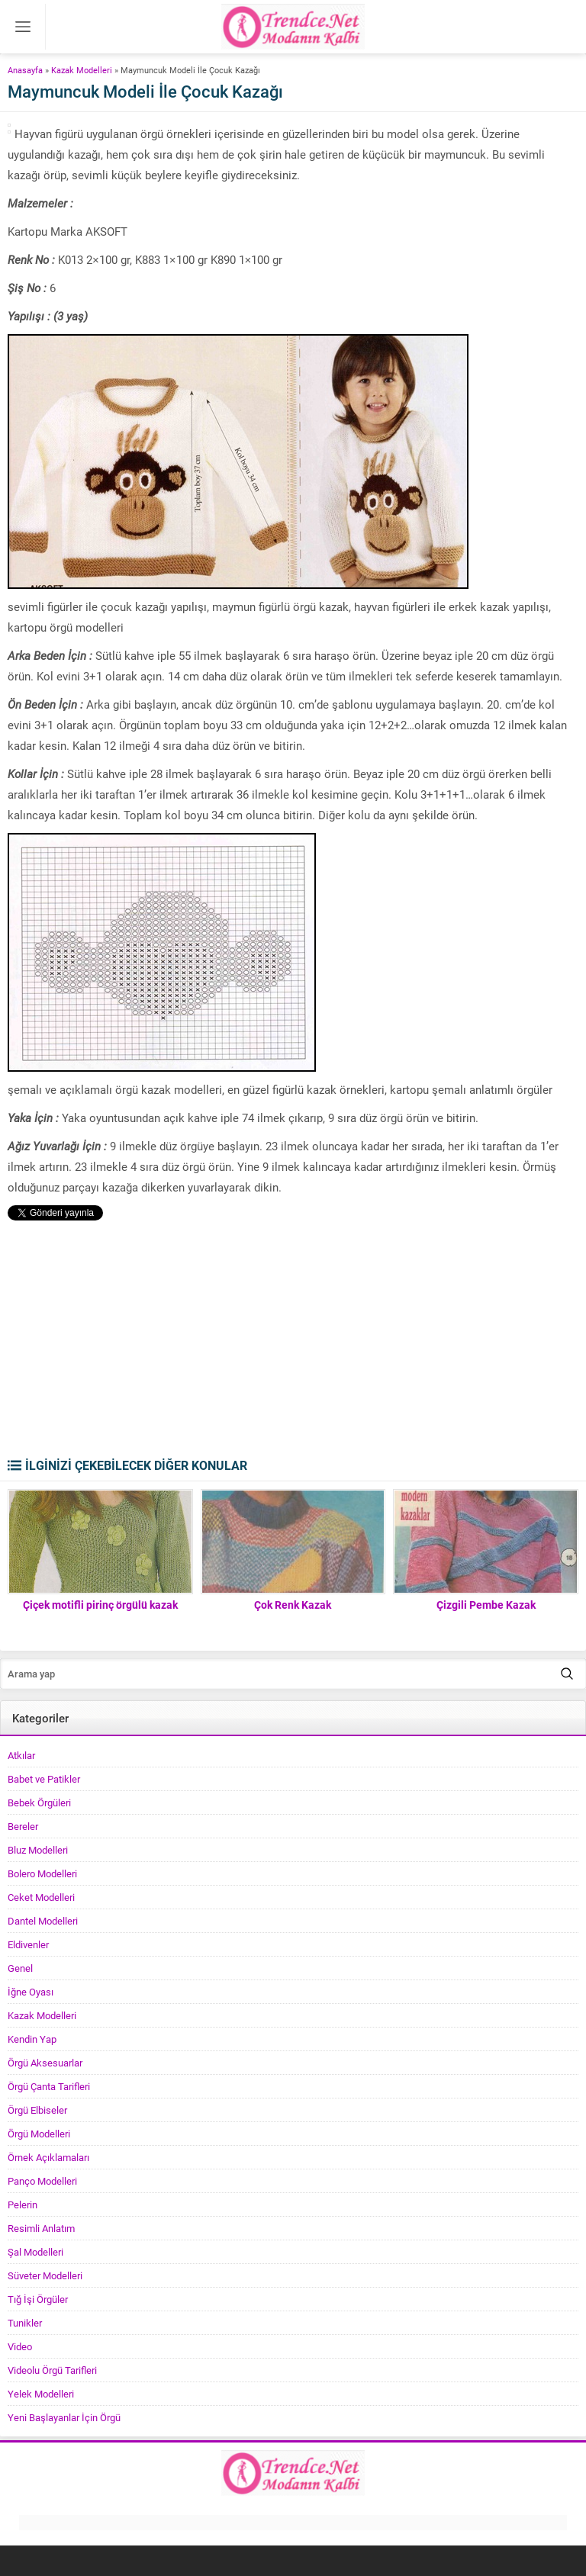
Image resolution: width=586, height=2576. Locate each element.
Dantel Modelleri (43, 1921)
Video (20, 2346)
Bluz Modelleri (38, 1850)
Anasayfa (25, 70)
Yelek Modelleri (41, 2394)
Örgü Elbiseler (37, 2110)
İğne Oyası (30, 1992)
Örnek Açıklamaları (48, 2157)
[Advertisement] (293, 1342)
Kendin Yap (32, 2039)
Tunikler (25, 2323)
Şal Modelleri (35, 2252)
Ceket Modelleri (41, 1897)
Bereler (23, 1826)
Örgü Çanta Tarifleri (49, 2086)
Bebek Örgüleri (39, 1802)
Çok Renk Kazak (292, 1604)
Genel (20, 1968)
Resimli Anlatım (41, 2228)
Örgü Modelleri (39, 2133)
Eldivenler (28, 1944)
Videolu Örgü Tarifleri (52, 2370)
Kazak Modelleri (81, 70)
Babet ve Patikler (44, 1779)
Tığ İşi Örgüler (38, 2299)
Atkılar (21, 1755)
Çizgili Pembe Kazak (486, 1604)
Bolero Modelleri (42, 1873)
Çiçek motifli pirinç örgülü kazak (100, 1604)
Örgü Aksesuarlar (45, 2062)
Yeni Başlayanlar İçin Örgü (64, 2417)
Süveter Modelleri (45, 2275)
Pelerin (22, 2204)
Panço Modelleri (42, 2181)
